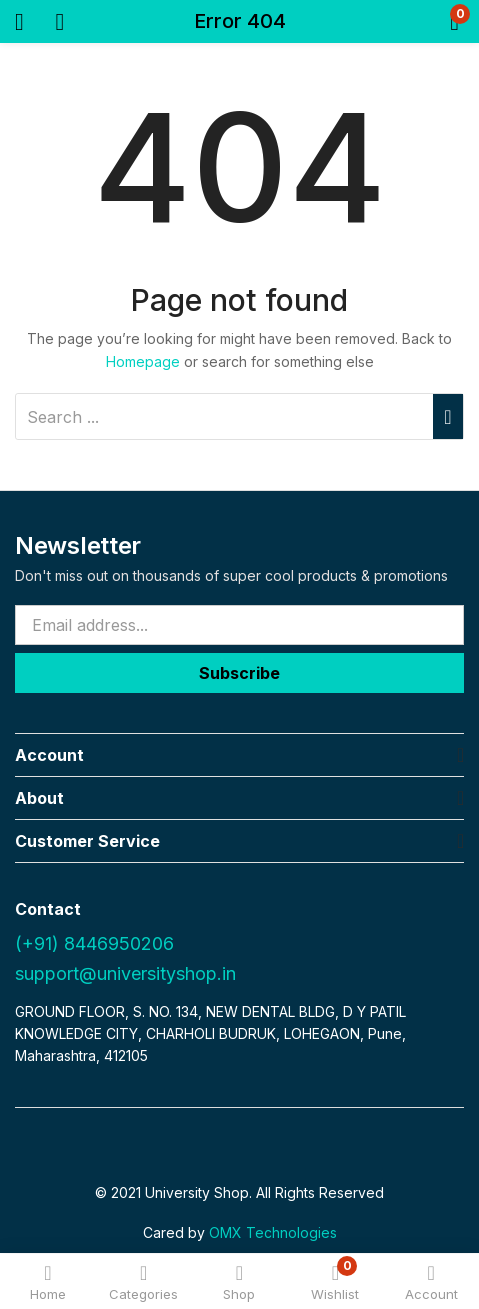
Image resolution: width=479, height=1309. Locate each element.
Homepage (143, 361)
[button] (421, 21)
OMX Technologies (273, 1232)
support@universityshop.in (125, 973)
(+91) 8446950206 (94, 943)
